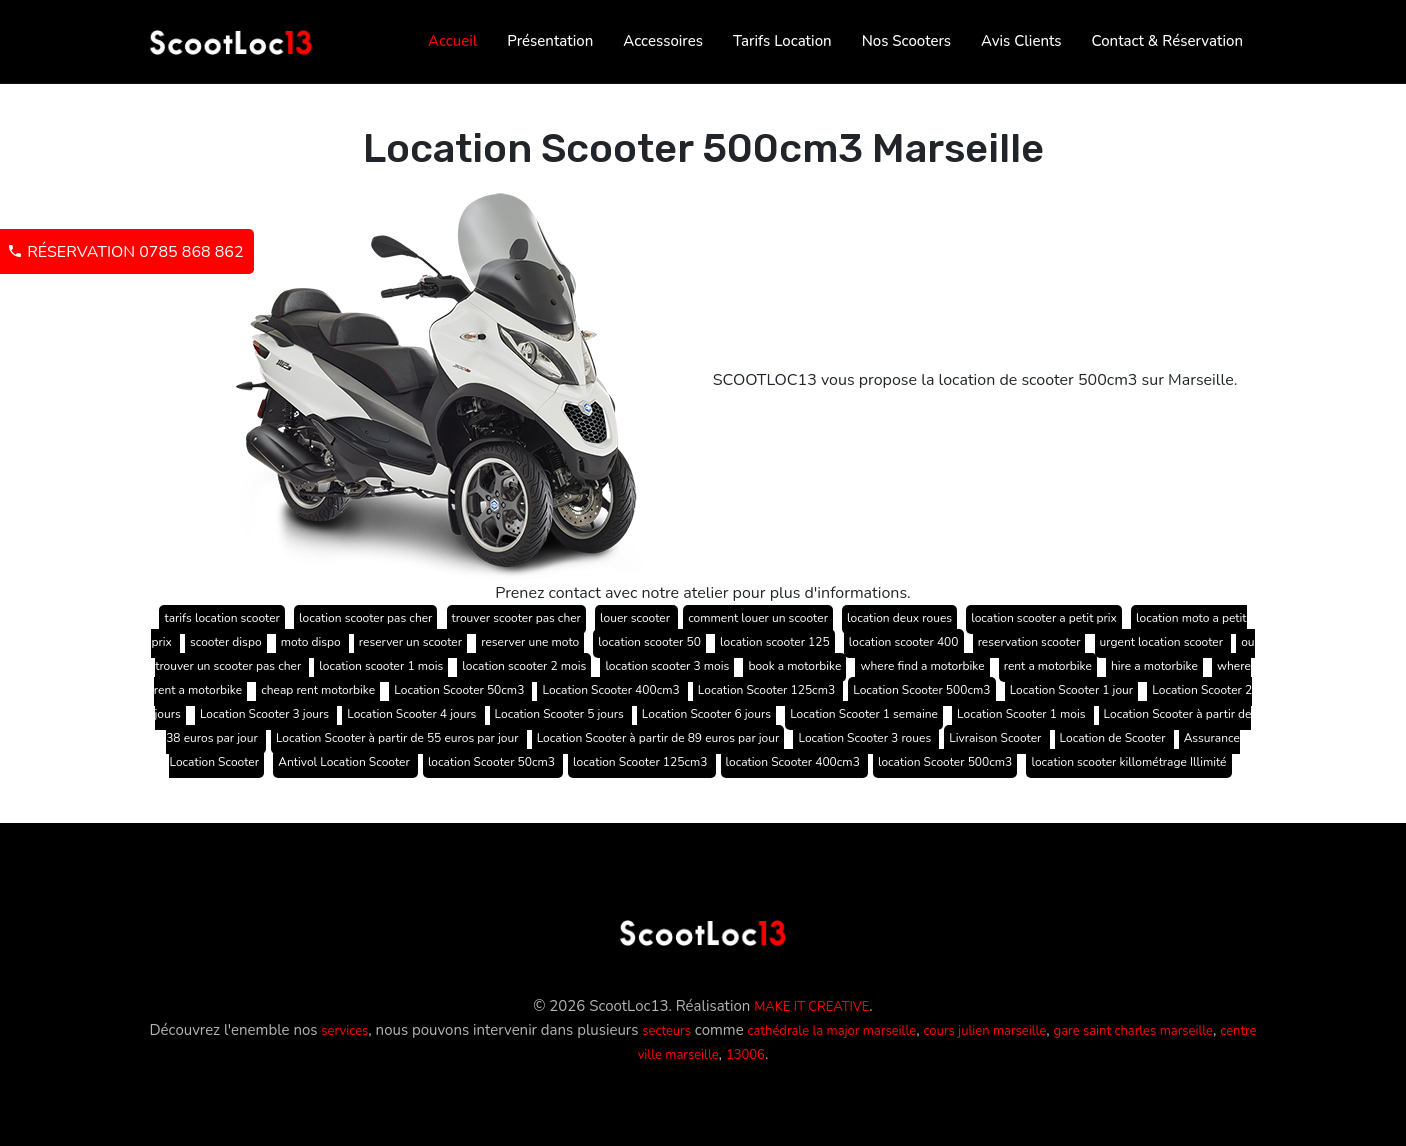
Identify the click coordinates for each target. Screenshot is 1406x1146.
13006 (745, 1055)
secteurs (666, 1031)
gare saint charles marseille (1133, 1031)
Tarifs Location (782, 41)
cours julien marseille (984, 1031)
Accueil (452, 41)
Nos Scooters (906, 41)
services (344, 1031)
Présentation (550, 41)
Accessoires (663, 41)
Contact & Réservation (1167, 41)
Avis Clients (1021, 41)
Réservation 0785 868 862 (125, 252)
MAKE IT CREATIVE (811, 1007)
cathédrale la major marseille (832, 1031)
